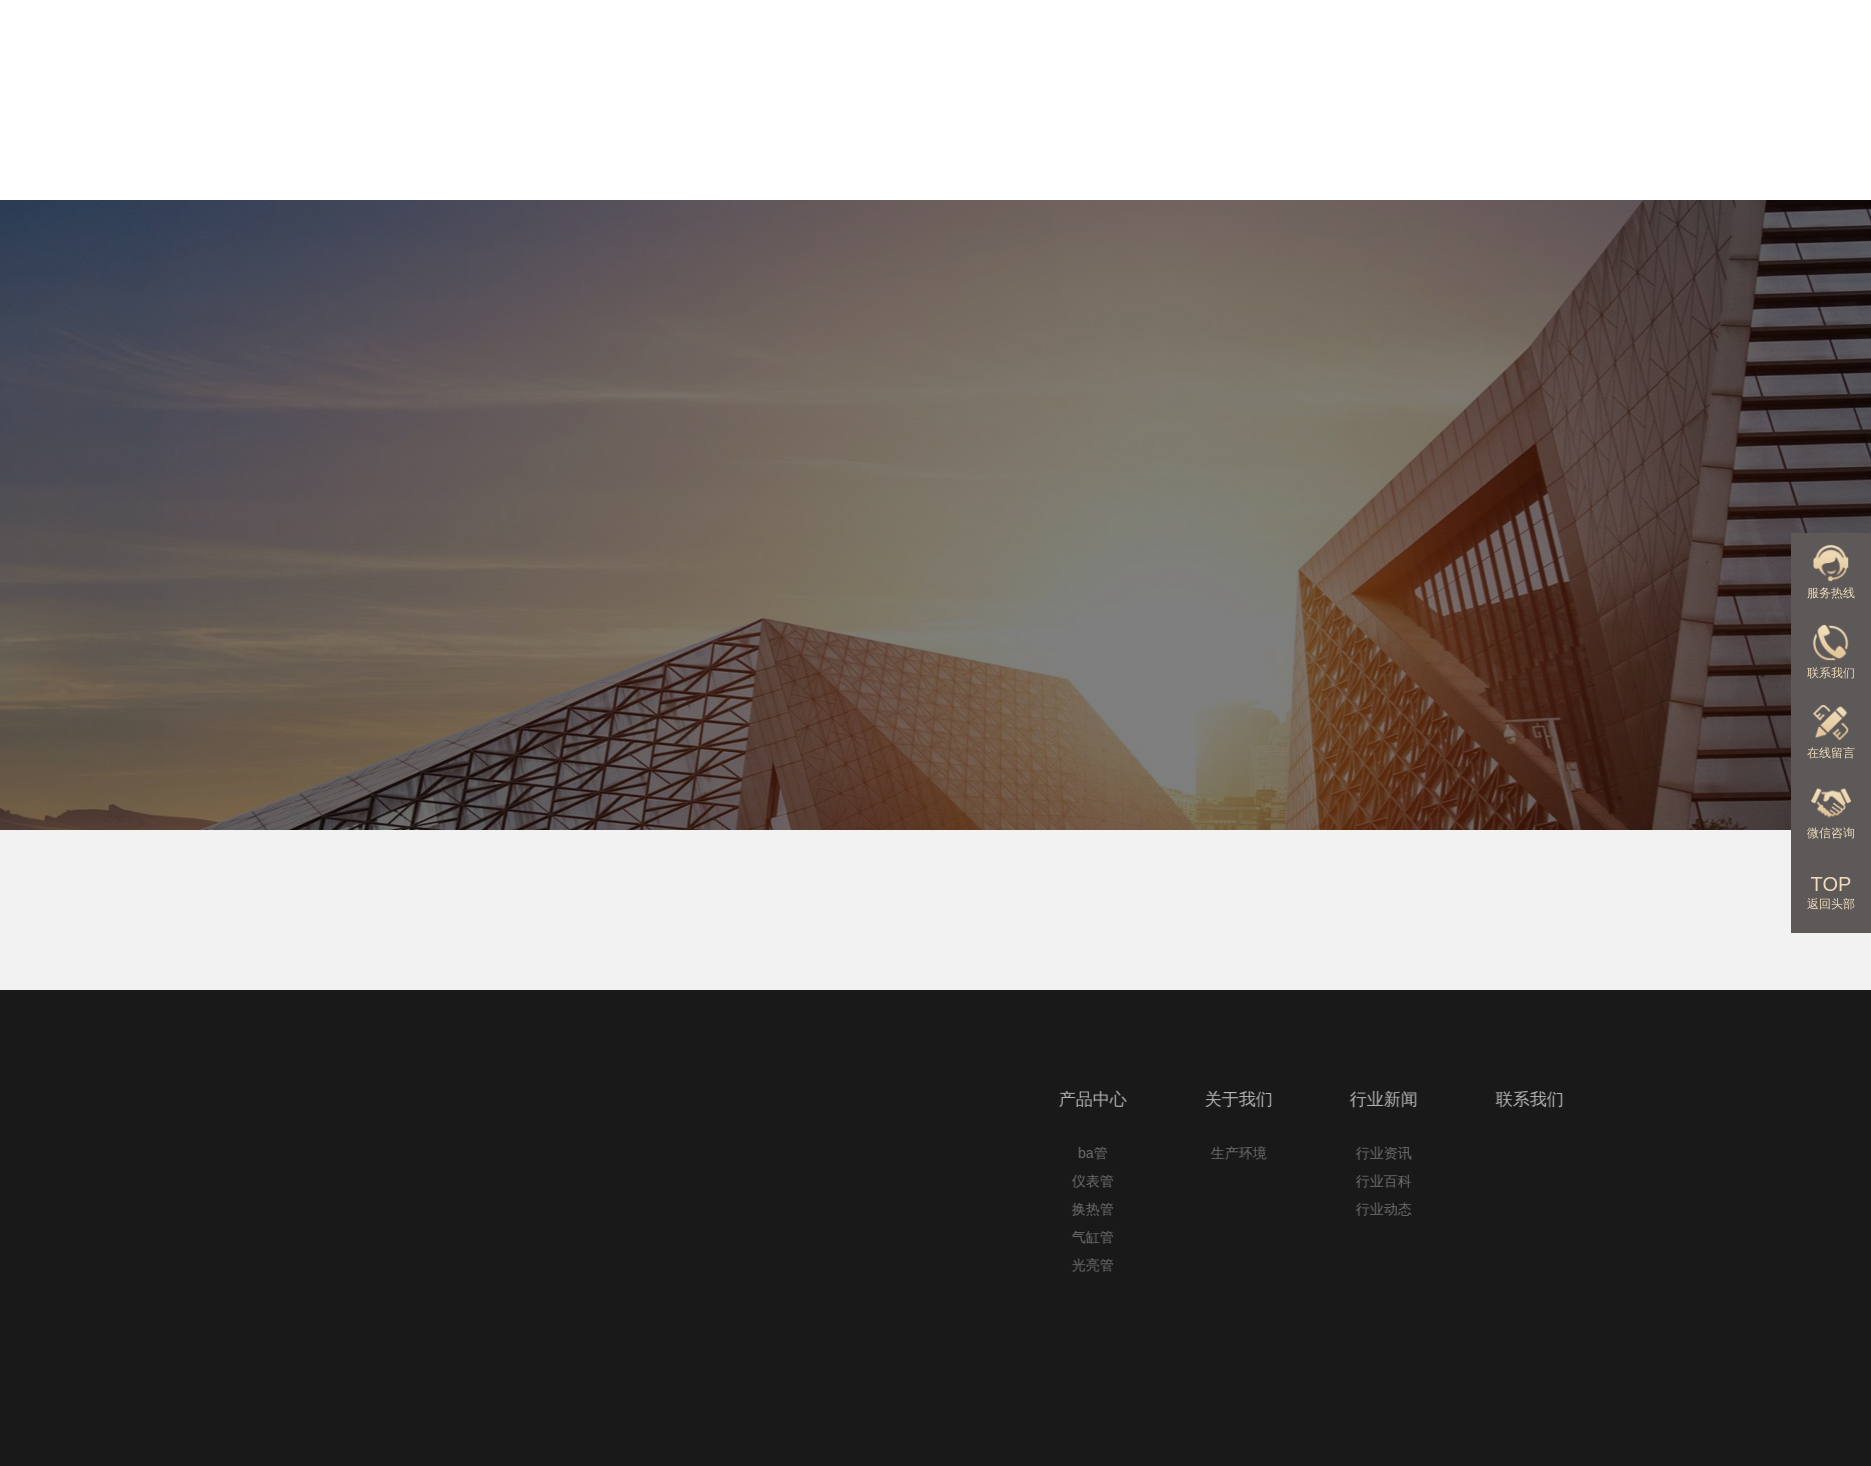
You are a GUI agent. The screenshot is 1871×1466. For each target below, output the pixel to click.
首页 (215, 665)
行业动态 (1636, 1209)
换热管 (1344, 1209)
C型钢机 (280, 665)
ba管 (1344, 1153)
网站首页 (764, 141)
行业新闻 (1516, 141)
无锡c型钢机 (373, 665)
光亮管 (1344, 1265)
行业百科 (1636, 1181)
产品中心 (1015, 141)
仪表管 (1344, 1181)
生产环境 (1490, 1153)
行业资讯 (1636, 1153)
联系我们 (1766, 141)
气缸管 (1344, 1237)
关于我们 (1265, 141)
